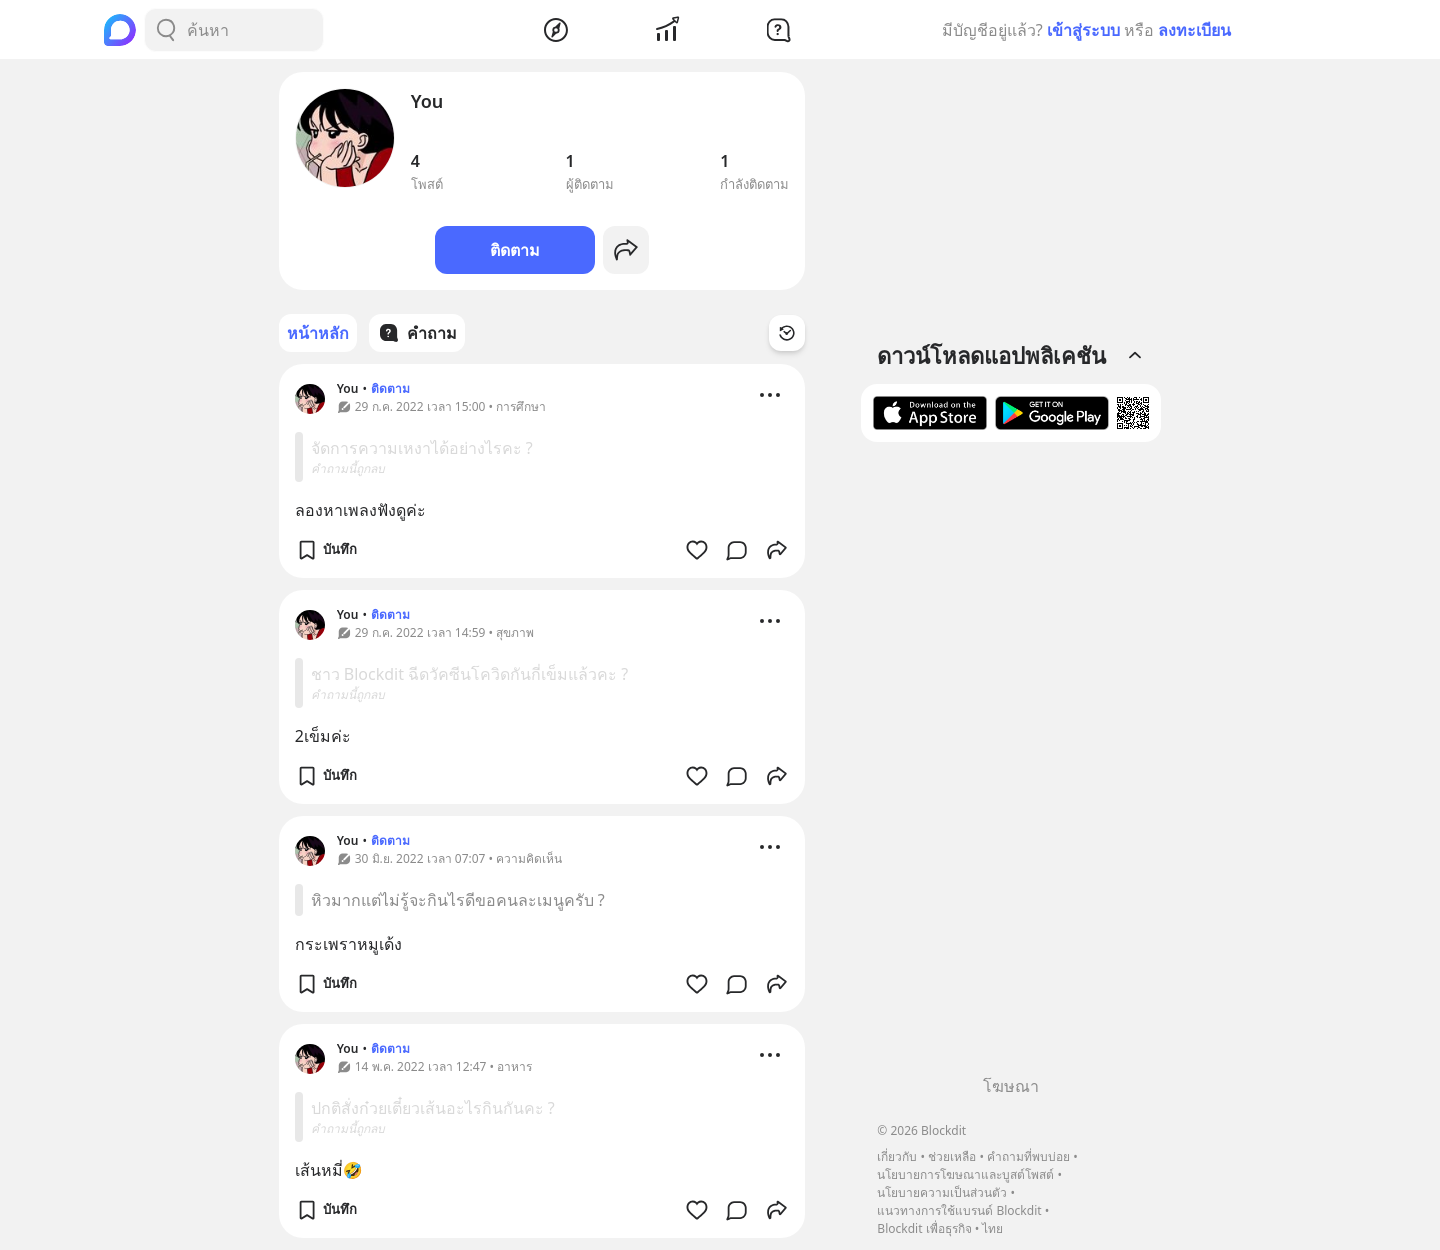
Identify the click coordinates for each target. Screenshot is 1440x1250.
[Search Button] (166, 30)
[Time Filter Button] (787, 333)
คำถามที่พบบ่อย (1028, 1156)
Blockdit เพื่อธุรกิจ (924, 1228)
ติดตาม (515, 250)
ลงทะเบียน (1194, 30)
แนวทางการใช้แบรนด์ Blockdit (959, 1210)
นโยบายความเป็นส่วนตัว (942, 1192)
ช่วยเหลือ (952, 1156)
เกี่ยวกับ (897, 1156)
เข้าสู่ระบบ (1083, 30)
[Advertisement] (1011, 766)
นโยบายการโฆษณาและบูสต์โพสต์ (965, 1174)
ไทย (992, 1228)
